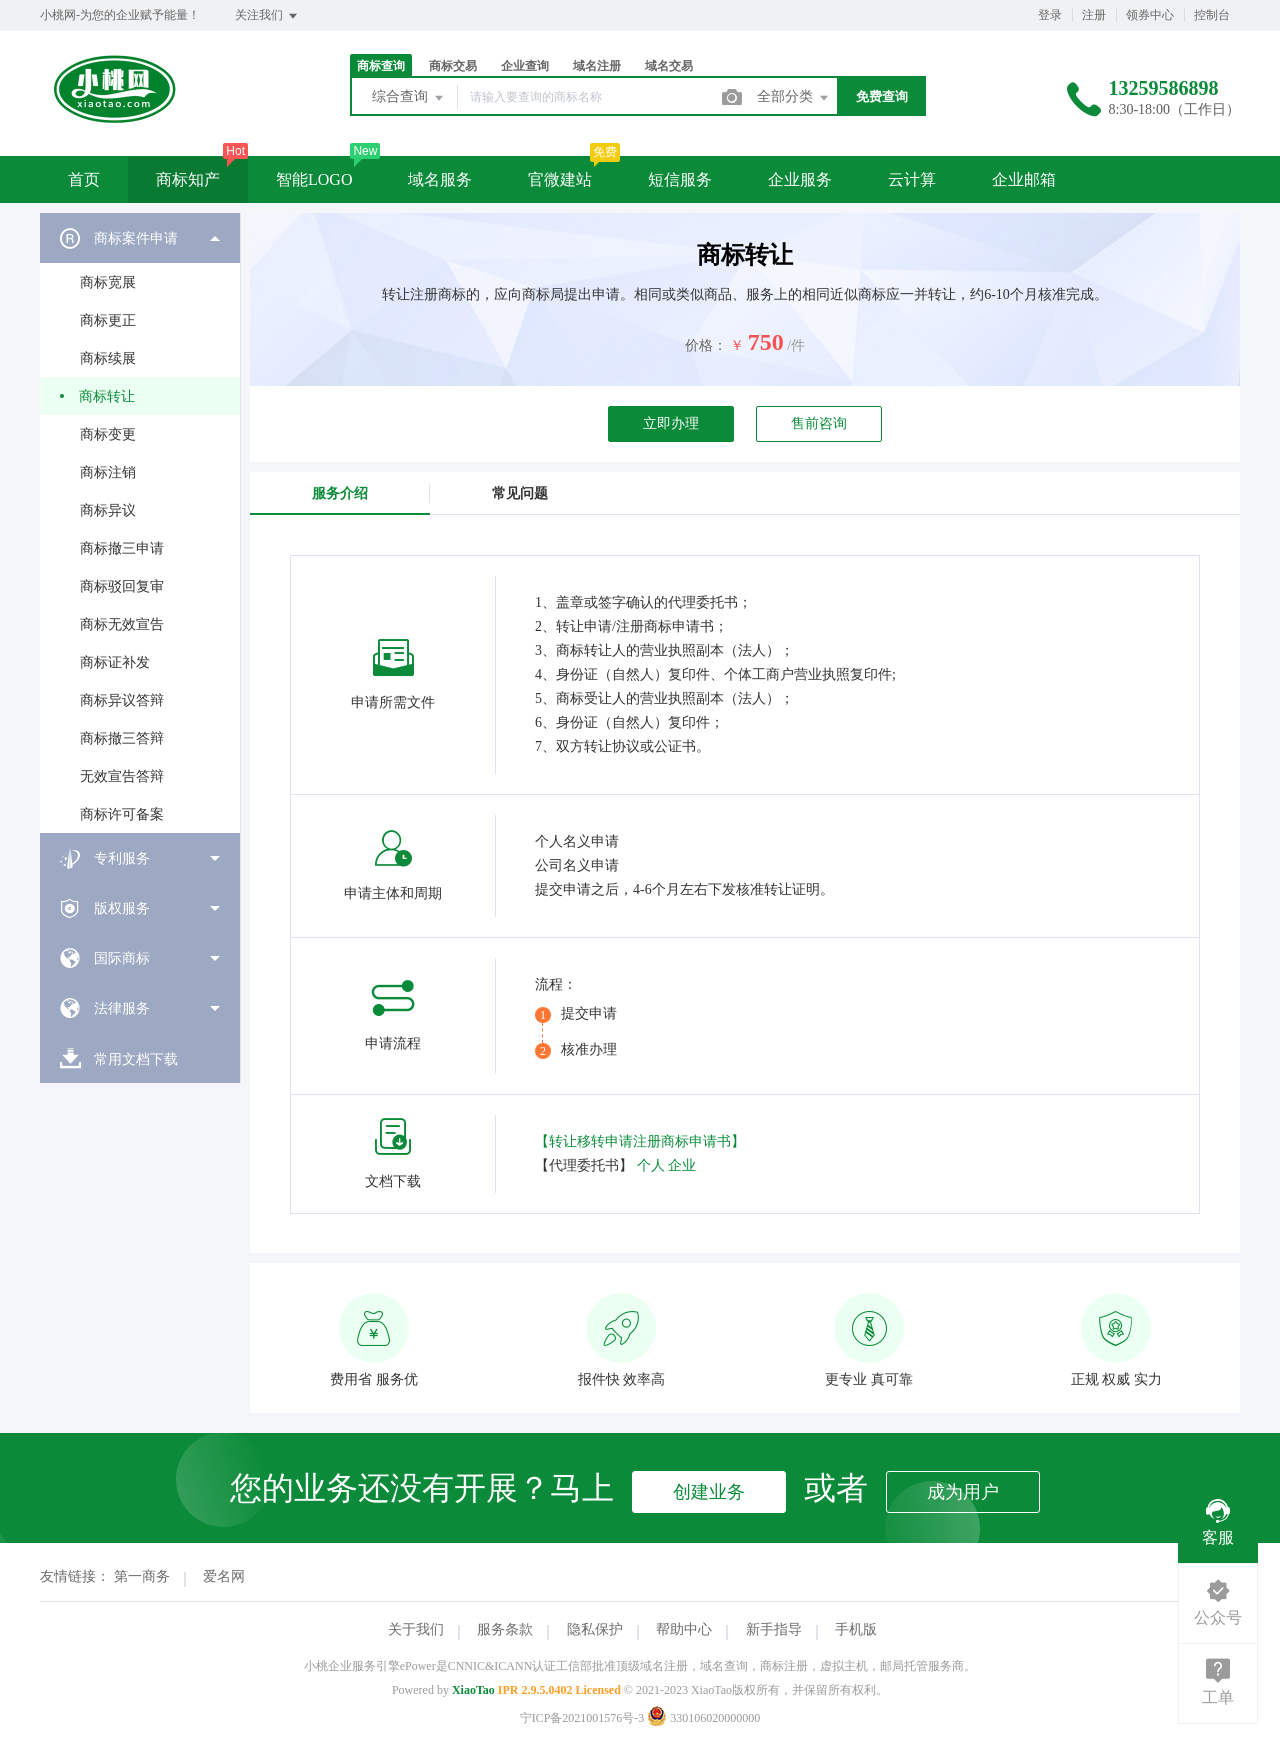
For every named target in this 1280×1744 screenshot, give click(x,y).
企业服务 (800, 179)
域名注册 (597, 66)
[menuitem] (140, 523)
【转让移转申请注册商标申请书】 (640, 1141)
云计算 (912, 179)
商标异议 (108, 510)
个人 (651, 1165)
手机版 (856, 1629)
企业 (682, 1165)
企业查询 (525, 66)
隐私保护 (595, 1629)
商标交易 (453, 66)
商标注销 (108, 472)
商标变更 (108, 434)
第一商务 (142, 1576)
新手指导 (774, 1629)
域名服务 (440, 179)
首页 (84, 179)
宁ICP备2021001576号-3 (582, 1718)
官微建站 (560, 179)
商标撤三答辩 (122, 738)
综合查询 (409, 98)
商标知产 (188, 179)
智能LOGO (314, 179)
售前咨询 (819, 423)
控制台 (1212, 15)
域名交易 (669, 66)
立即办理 (671, 423)
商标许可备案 (122, 814)
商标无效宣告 (122, 624)
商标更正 (108, 320)
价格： (706, 345)
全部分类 (794, 98)
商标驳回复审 (122, 586)
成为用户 (963, 1492)
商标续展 (108, 358)
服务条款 (505, 1629)
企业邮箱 (1024, 179)
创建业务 (709, 1492)
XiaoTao (473, 1690)
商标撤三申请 (122, 548)
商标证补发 (115, 662)
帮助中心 (684, 1629)
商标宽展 (108, 282)
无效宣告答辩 (122, 776)
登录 (1050, 15)
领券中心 (1150, 15)
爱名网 (224, 1576)
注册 (1094, 15)
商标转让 (107, 396)
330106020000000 (703, 1718)
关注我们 (267, 16)
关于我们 (416, 1629)
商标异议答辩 (122, 700)
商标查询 (381, 66)
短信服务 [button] (680, 179)
